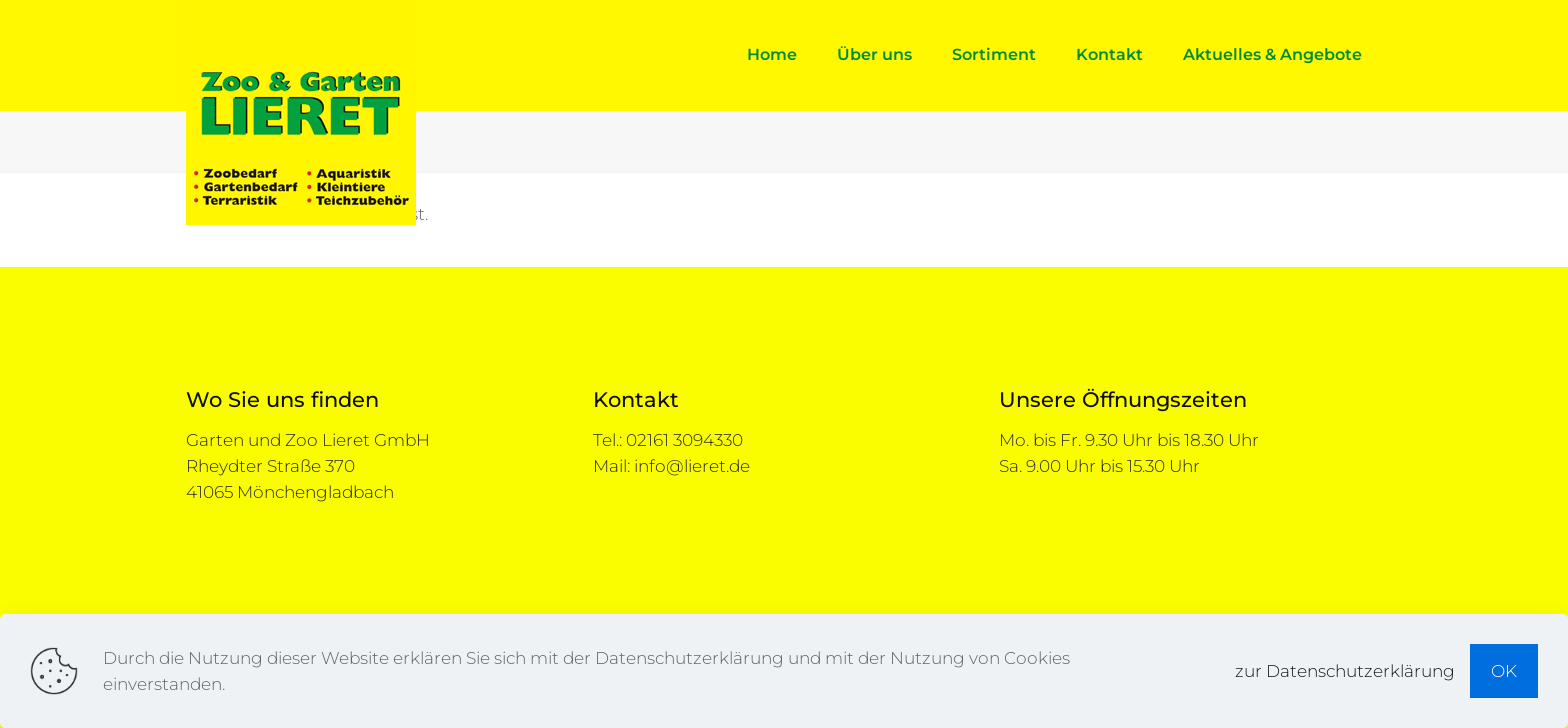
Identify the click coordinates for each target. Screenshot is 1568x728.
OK (1504, 671)
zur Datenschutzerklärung (1345, 671)
